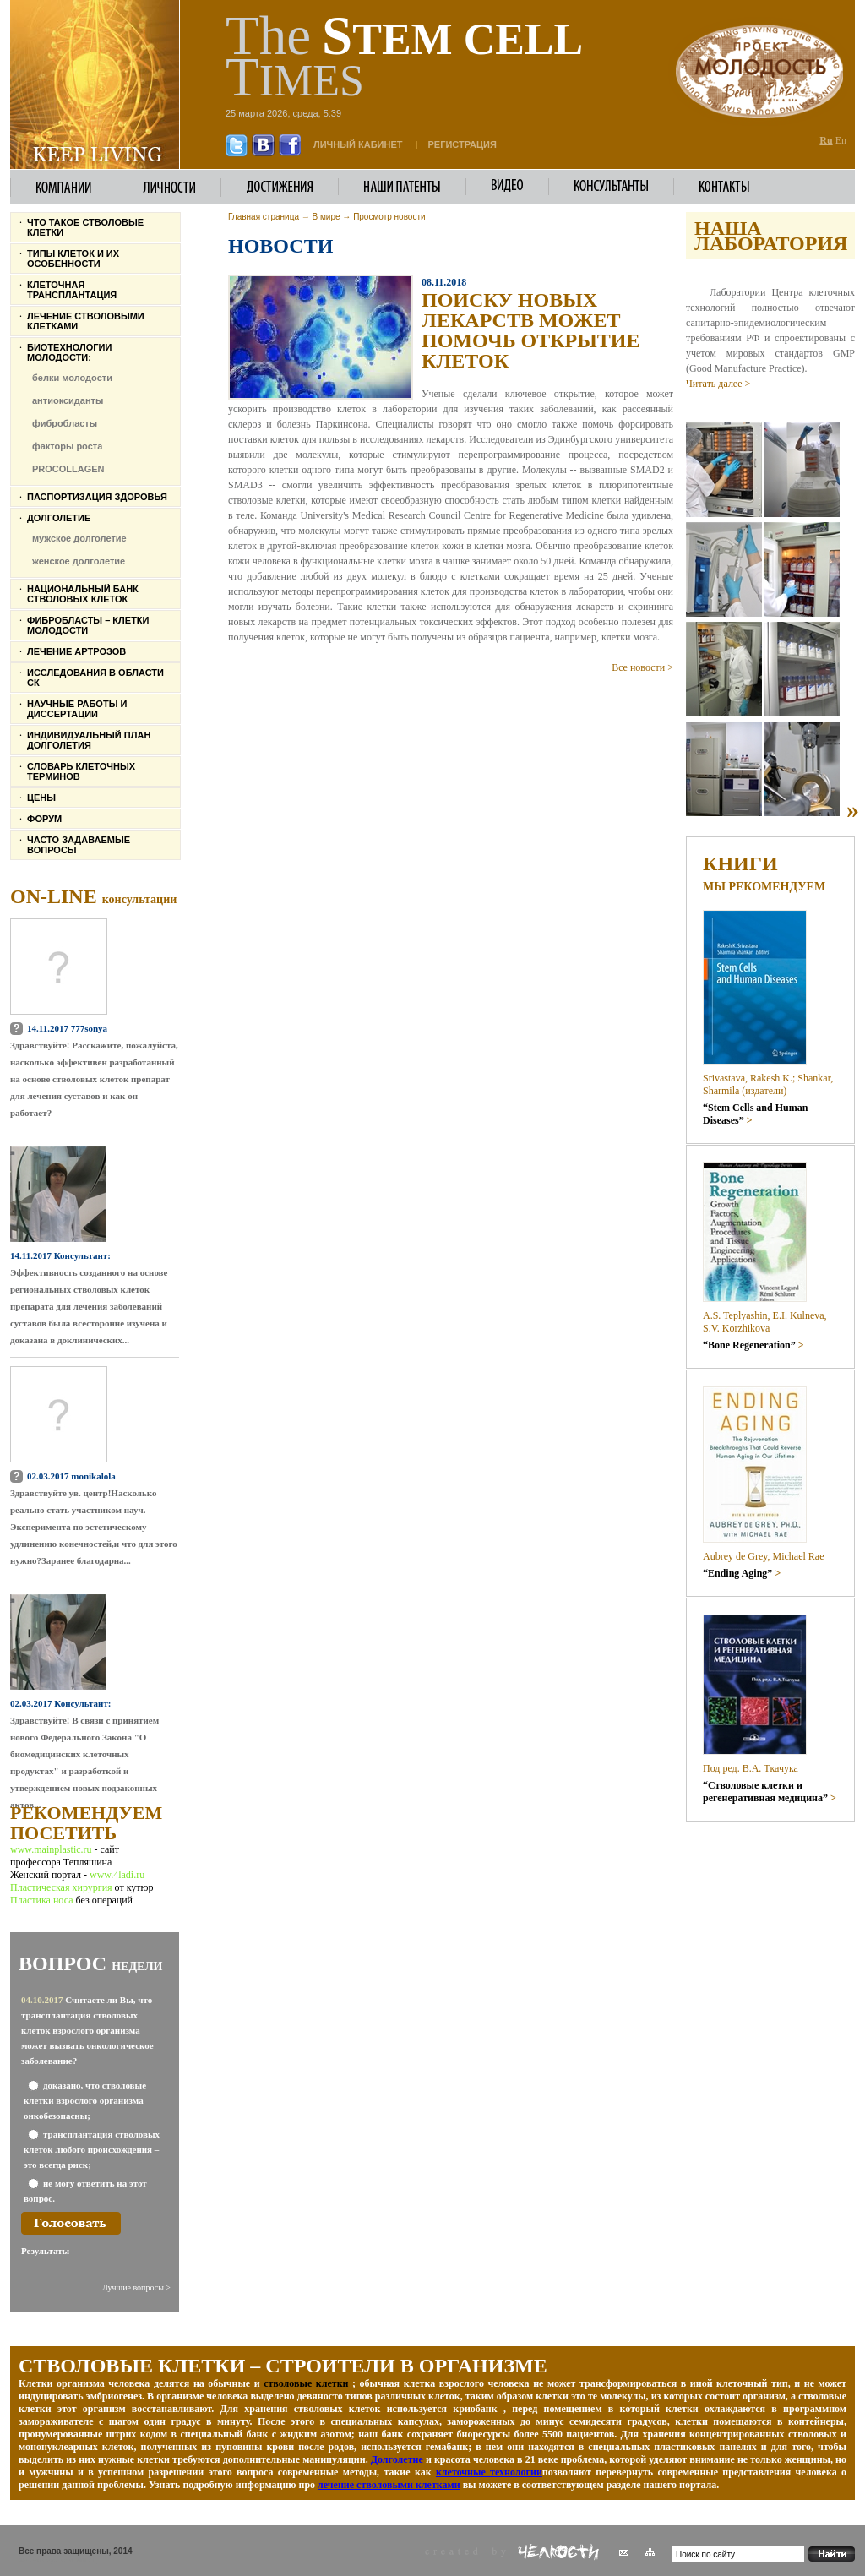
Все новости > (642, 667)
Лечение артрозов (76, 651)
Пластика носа (41, 1900)
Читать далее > (718, 383)
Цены (41, 797)
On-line (93, 896)
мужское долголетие (79, 538)
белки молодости (72, 378)
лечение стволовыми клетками (389, 2485)
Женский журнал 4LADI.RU (57, 2560)
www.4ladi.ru (117, 1875)
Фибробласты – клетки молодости (88, 625)
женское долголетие (78, 561)
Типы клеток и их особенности (73, 258)
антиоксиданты (67, 400)
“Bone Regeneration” (753, 1345)
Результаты (45, 2251)
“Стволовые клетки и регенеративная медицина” (769, 1791)
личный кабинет (358, 144)
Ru (825, 140)
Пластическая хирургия (61, 1887)
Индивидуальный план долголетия (88, 740)
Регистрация (462, 144)
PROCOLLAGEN (68, 469)
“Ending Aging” (742, 1573)
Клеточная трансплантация (72, 290)
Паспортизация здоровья (97, 497)
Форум (44, 819)
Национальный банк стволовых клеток (83, 594)
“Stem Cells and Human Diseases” (755, 1114)
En (840, 140)
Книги (740, 863)
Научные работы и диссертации (77, 709)
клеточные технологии (489, 2472)
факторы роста (67, 446)
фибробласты (64, 423)
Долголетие (58, 518)
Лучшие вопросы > (136, 2287)
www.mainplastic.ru (52, 1849)
